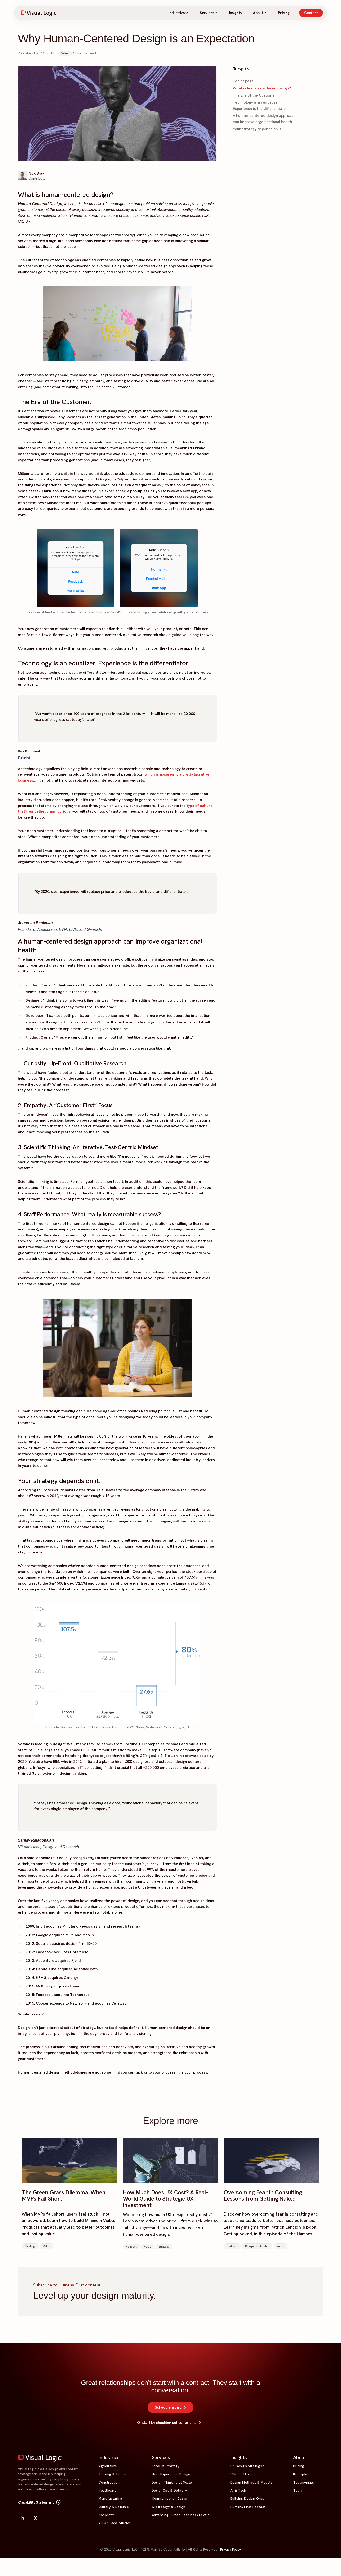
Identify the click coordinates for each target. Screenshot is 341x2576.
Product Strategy (165, 2466)
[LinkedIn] (22, 2518)
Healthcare (108, 2490)
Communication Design (170, 2498)
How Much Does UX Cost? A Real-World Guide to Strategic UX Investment (165, 2198)
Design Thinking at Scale (172, 2482)
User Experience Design (171, 2474)
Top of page (243, 80)
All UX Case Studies (115, 2523)
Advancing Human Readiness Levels (181, 2515)
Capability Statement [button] (39, 2502)
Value (64, 53)
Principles (301, 2474)
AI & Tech (238, 2490)
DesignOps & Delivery (169, 2490)
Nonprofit (106, 2515)
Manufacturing (110, 2498)
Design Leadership (257, 2246)
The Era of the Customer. (255, 95)
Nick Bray (36, 173)
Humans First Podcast (247, 2507)
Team (297, 2490)
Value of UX (240, 2474)
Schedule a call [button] (171, 2407)
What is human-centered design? (262, 88)
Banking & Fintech (113, 2474)
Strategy (30, 2246)
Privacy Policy (230, 2549)
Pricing (284, 12)
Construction (109, 2482)
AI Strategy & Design (168, 2507)
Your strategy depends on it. (257, 128)
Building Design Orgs (247, 2498)
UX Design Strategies (247, 2466)
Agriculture (108, 2466)
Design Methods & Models (251, 2482)
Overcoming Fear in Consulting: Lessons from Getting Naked (263, 2195)
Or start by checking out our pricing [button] (170, 2422)
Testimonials (303, 2482)
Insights (235, 12)
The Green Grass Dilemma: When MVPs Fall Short (63, 2195)
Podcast (131, 2247)
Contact (311, 12)
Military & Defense (114, 2507)
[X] (35, 2518)
